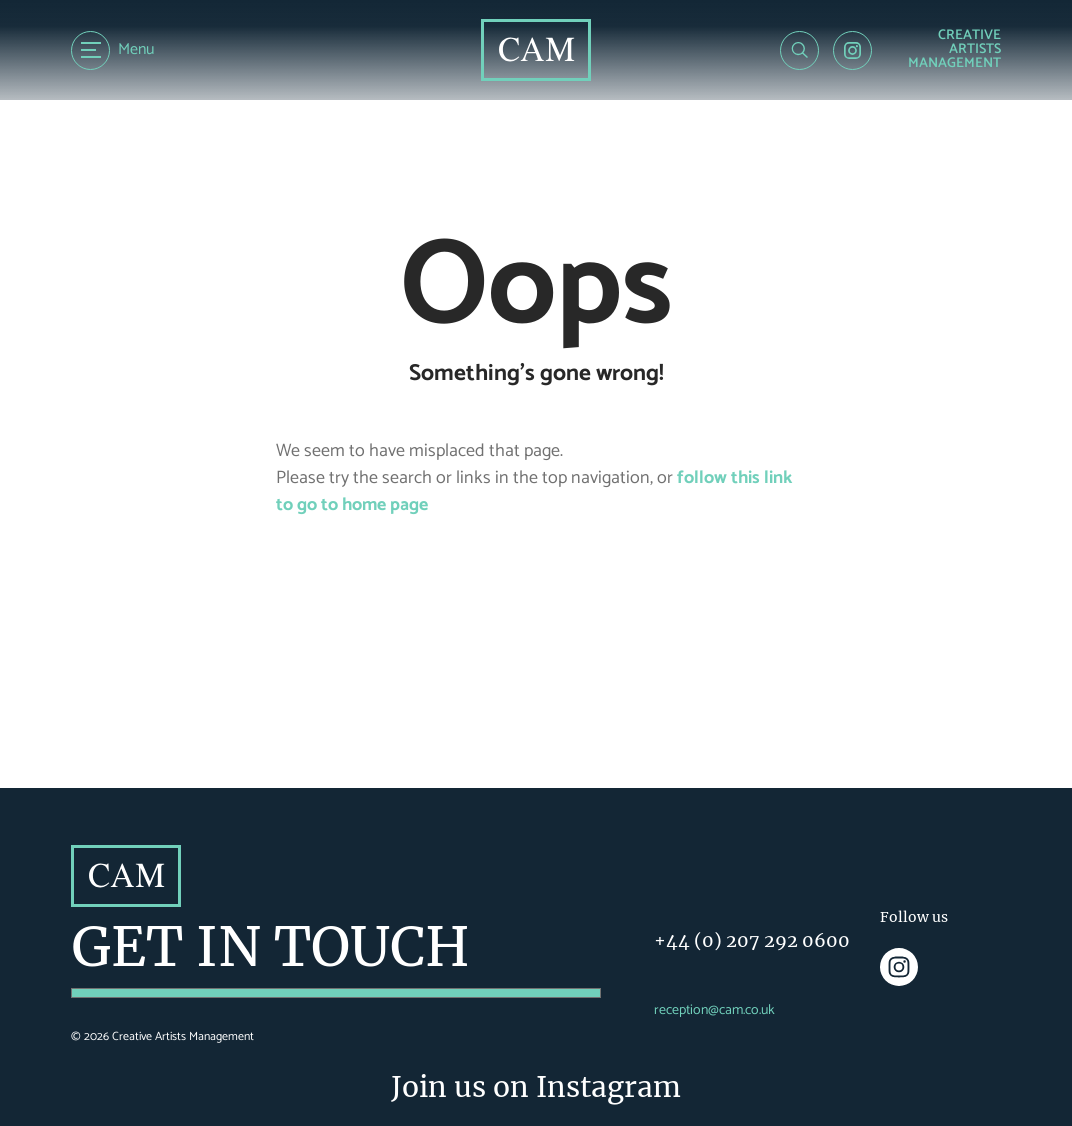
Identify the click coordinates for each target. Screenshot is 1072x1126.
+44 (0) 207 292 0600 (752, 940)
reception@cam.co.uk (714, 1010)
